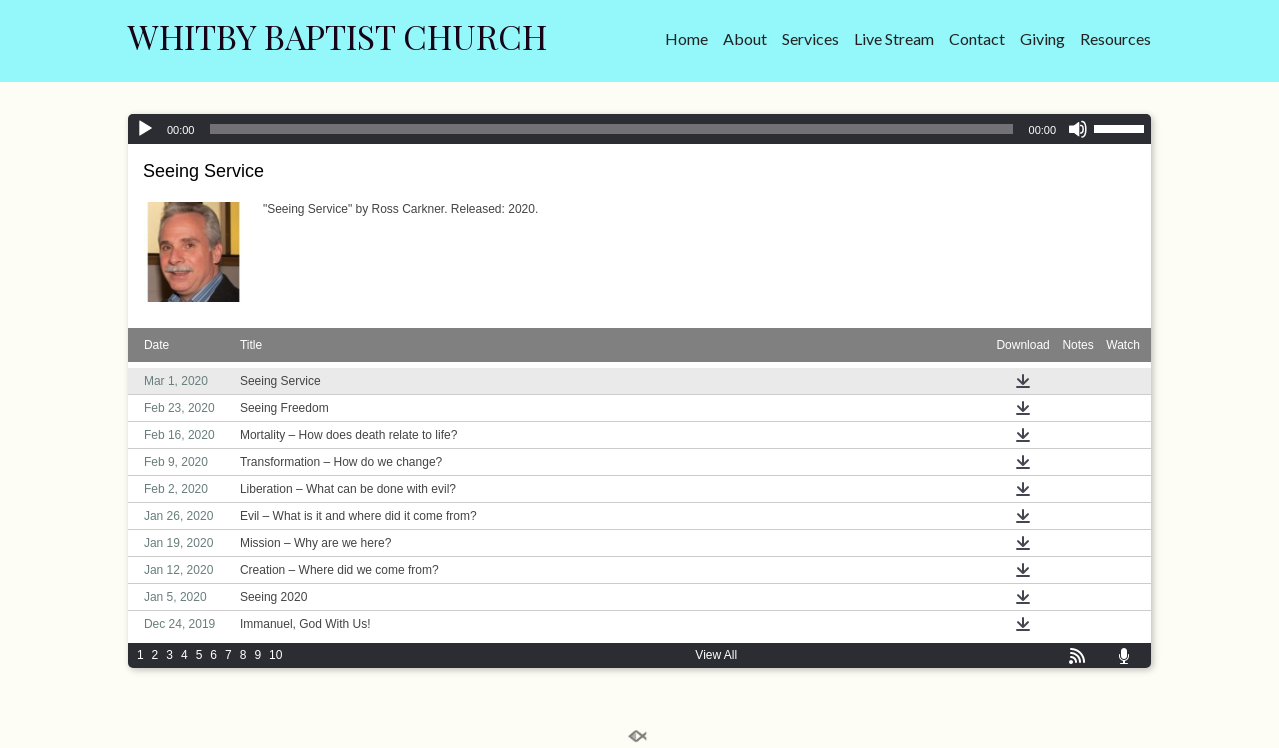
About (745, 39)
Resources (1115, 39)
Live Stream (894, 39)
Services (810, 39)
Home (686, 39)
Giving (1042, 39)
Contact (977, 39)
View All (716, 655)
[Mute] (1078, 129)
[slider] (611, 129)
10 (275, 655)
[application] (639, 129)
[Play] (145, 129)
